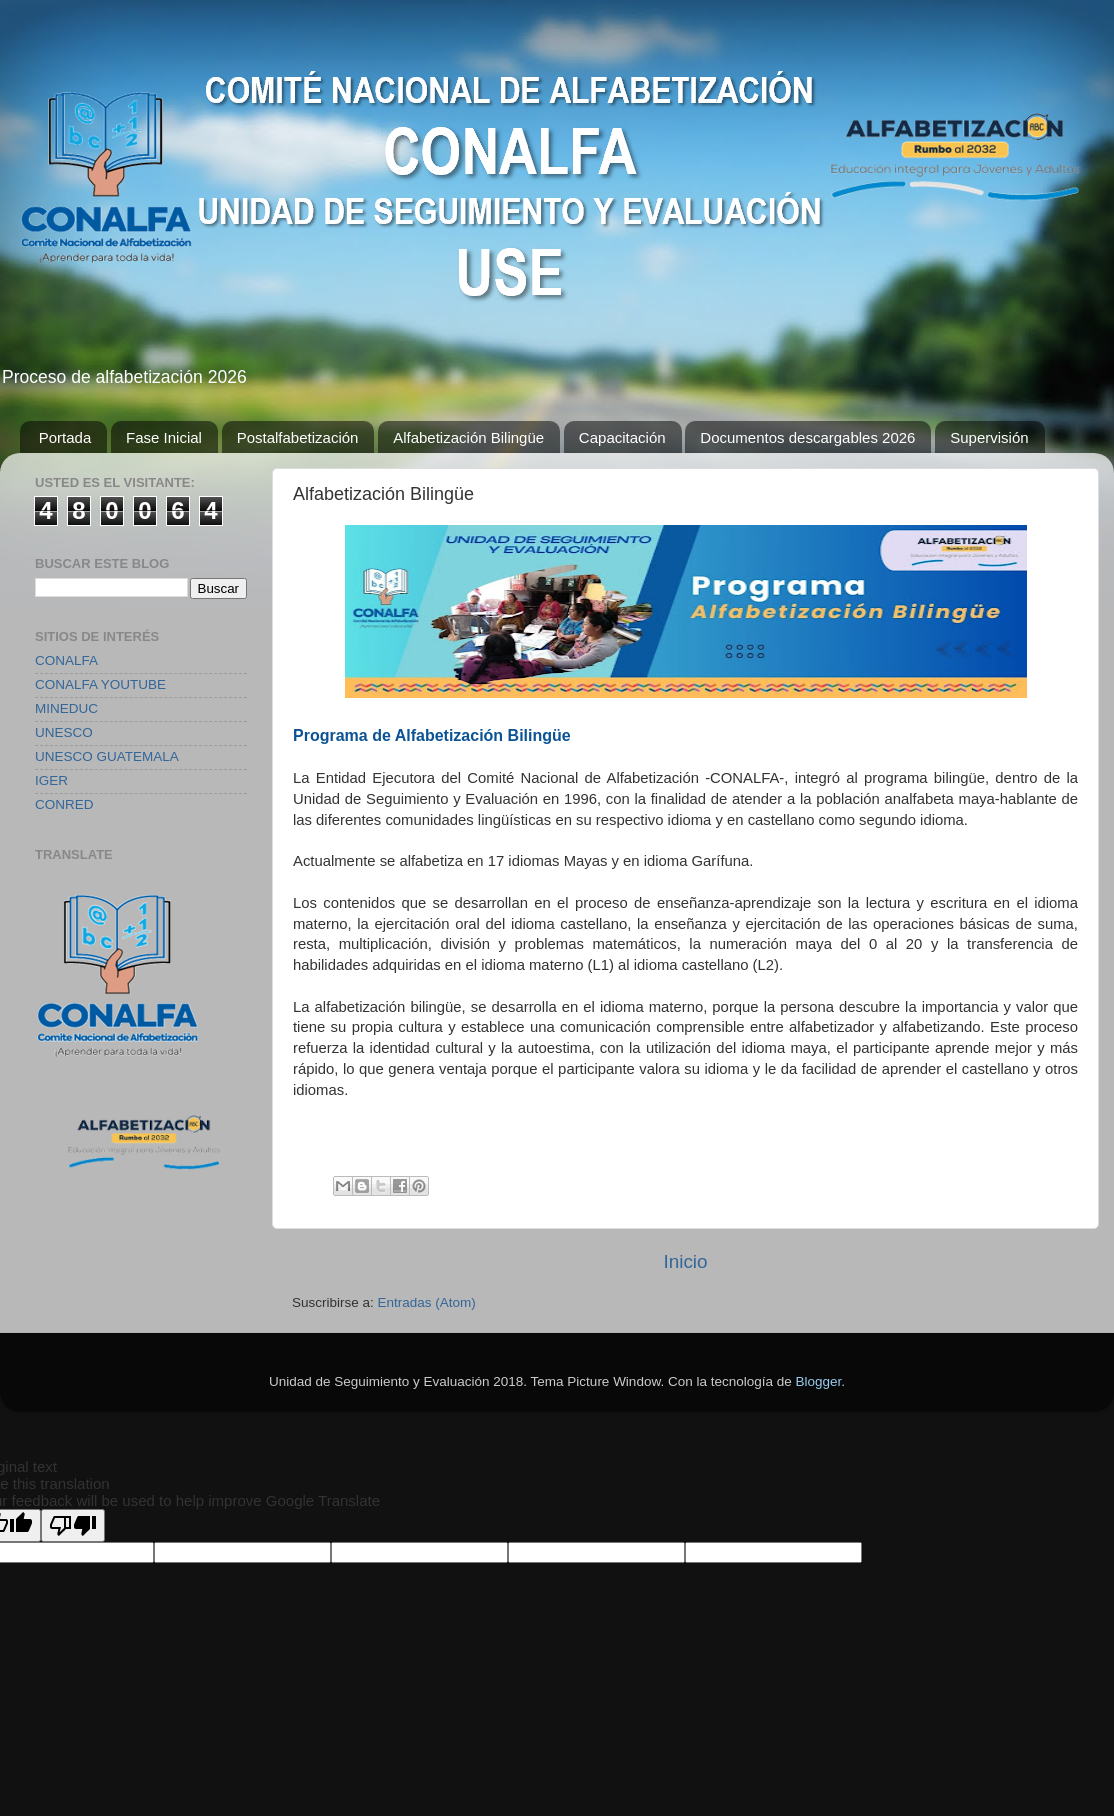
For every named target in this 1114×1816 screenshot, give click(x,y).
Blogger (819, 1381)
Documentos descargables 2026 (807, 437)
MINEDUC (66, 708)
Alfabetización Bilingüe (468, 437)
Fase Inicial (164, 437)
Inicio (685, 1261)
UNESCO (64, 732)
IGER (51, 780)
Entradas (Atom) (427, 1302)
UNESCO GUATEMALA (107, 756)
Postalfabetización (298, 437)
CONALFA (66, 660)
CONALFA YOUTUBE (100, 684)
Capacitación (622, 437)
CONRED (64, 804)
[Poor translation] (73, 1525)
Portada (65, 437)
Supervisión (989, 437)
